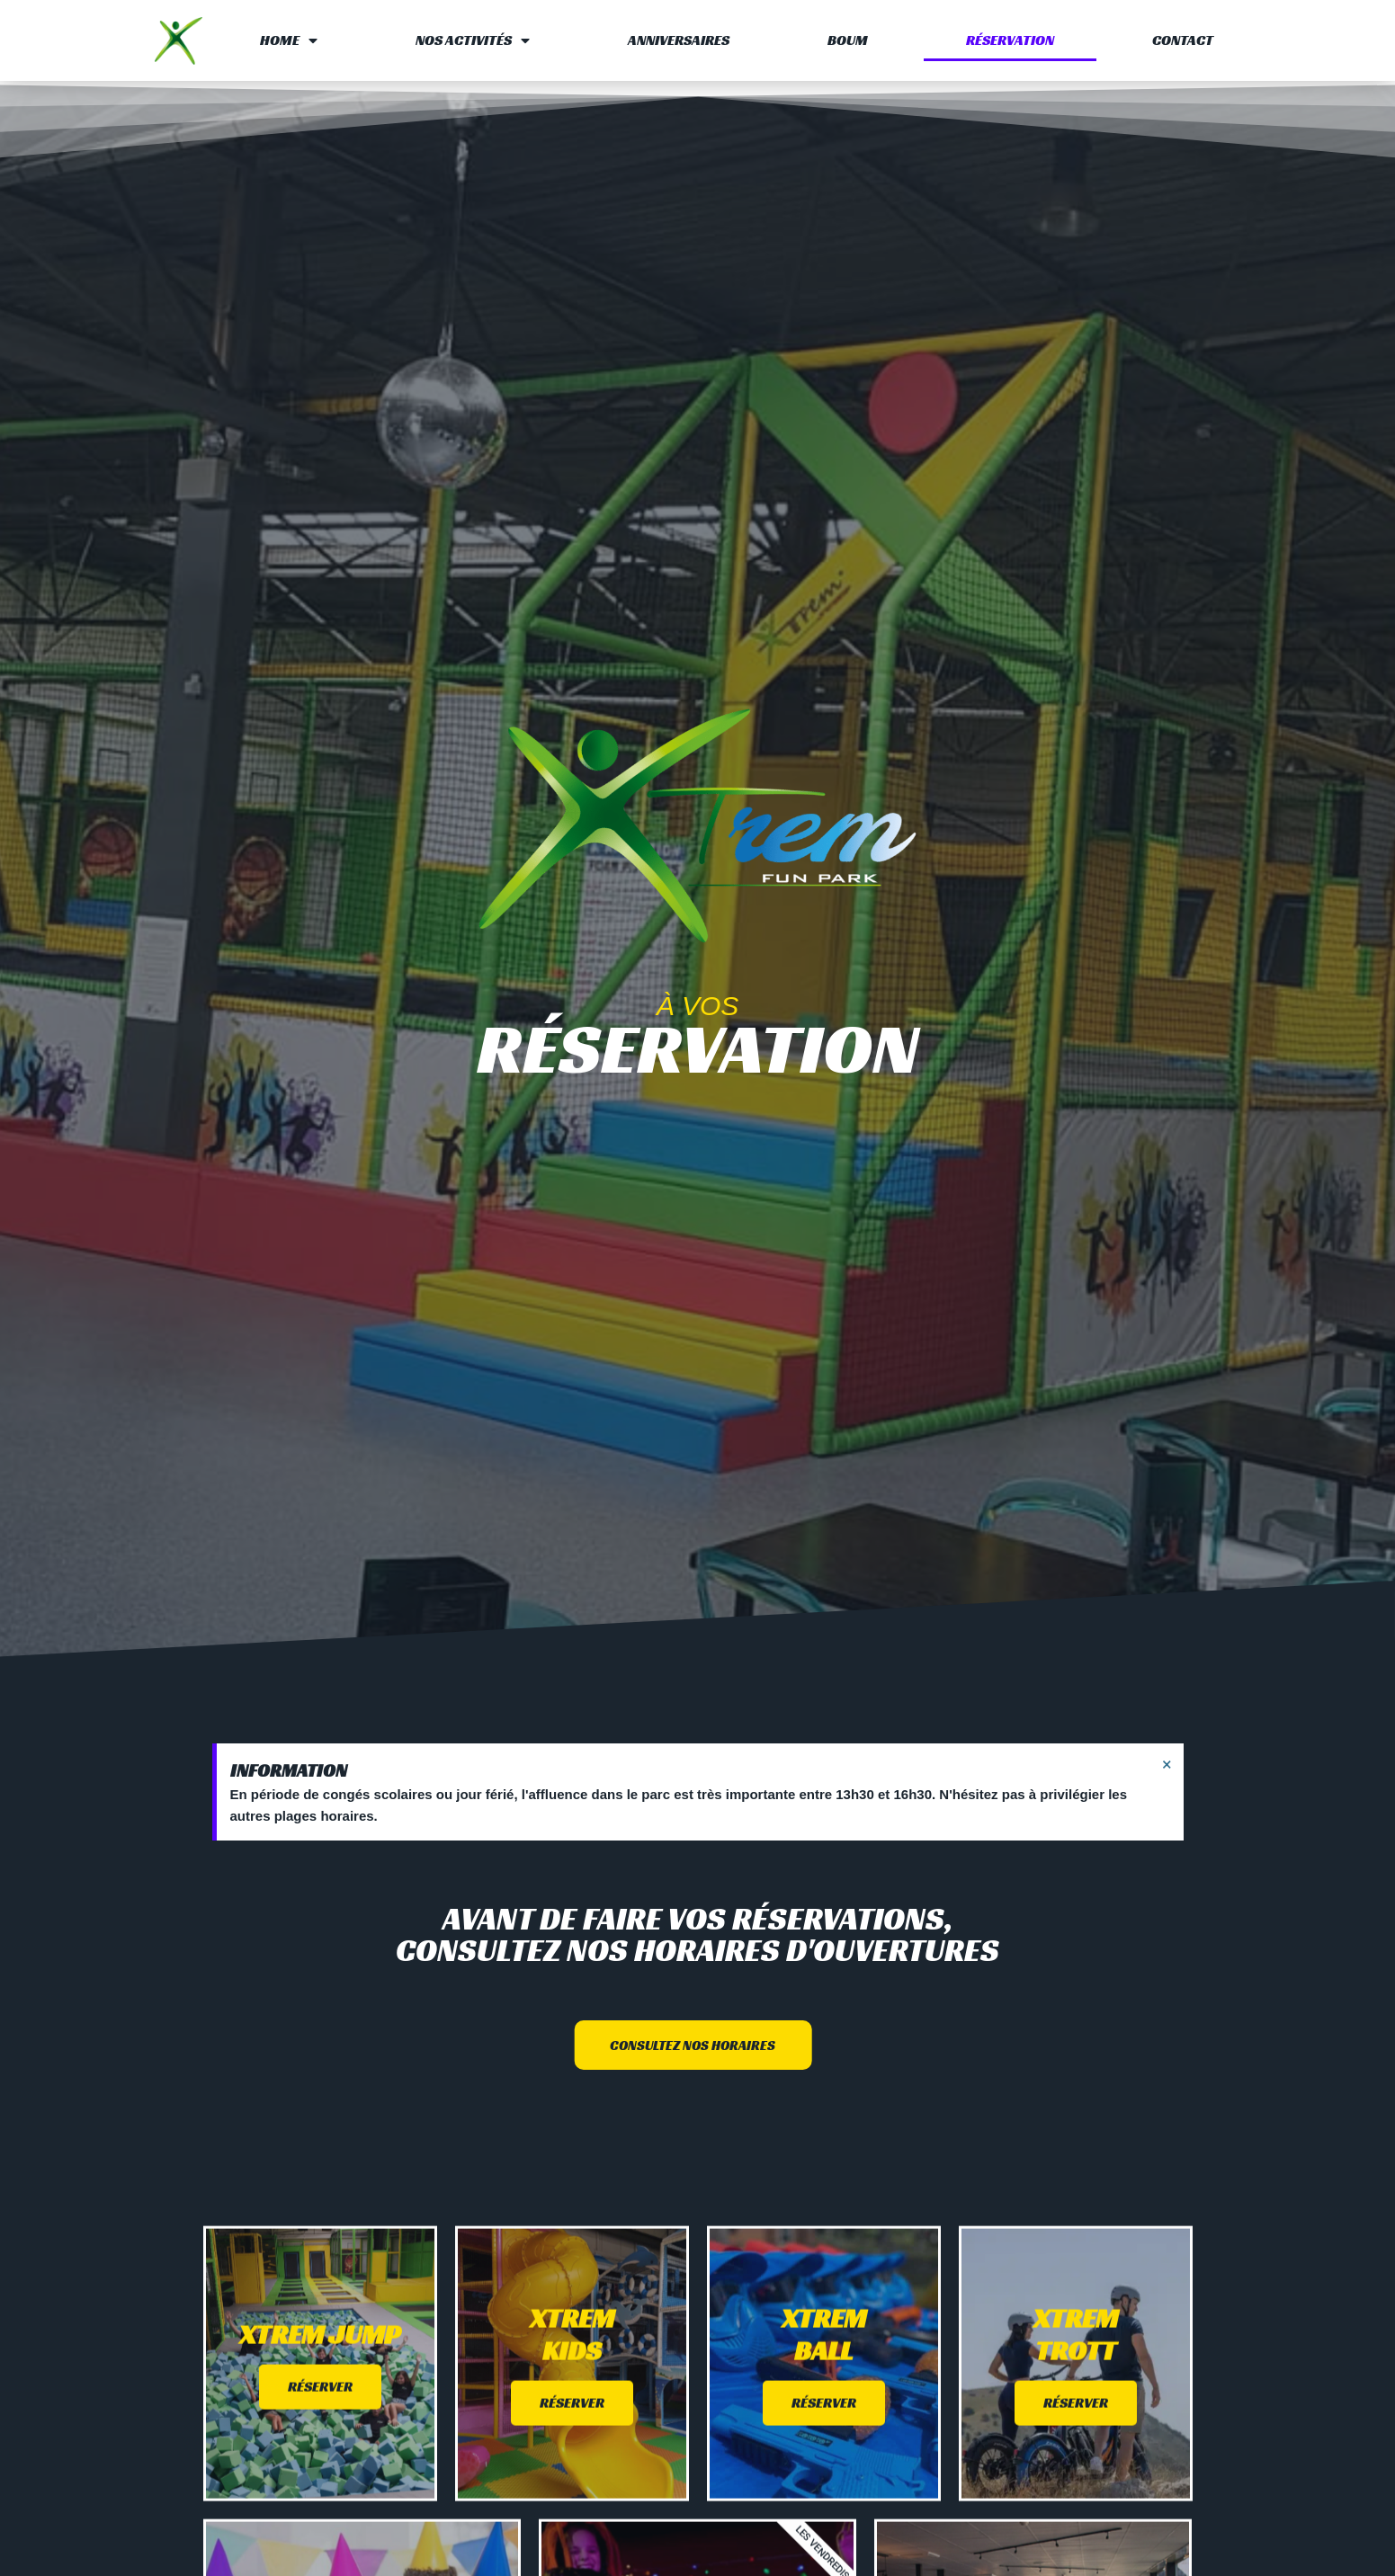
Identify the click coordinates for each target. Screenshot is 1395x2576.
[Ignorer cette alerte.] (1167, 1764)
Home (288, 40)
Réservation (1010, 40)
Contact (1182, 40)
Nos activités (473, 40)
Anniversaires (678, 40)
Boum (847, 40)
